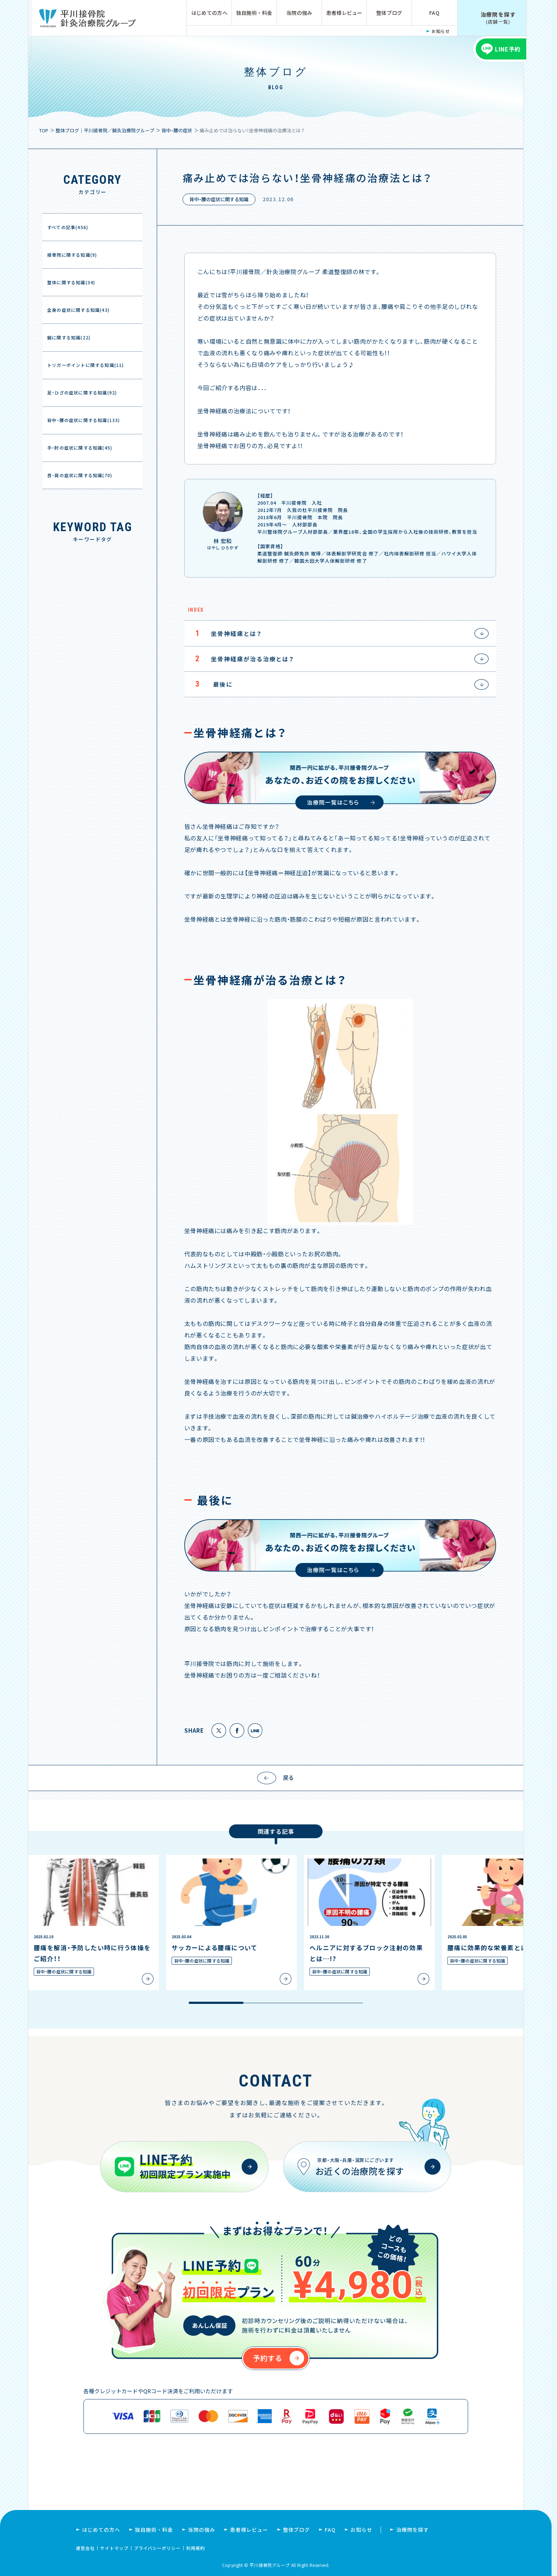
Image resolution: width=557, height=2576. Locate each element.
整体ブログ (389, 12)
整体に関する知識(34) (71, 282)
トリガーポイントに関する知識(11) (85, 365)
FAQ (434, 12)
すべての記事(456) (67, 227)
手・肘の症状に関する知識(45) (79, 448)
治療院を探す (412, 2529)
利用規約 (195, 2547)
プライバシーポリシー (157, 2547)
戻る (288, 1777)
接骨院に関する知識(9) (72, 255)
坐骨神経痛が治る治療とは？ (239, 659)
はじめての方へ (209, 12)
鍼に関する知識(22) (68, 337)
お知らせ (440, 31)
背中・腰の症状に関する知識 (219, 199)
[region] (275, 1930)
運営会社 (85, 2547)
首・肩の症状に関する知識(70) (79, 475)
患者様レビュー (344, 12)
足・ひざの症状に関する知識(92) (82, 392)
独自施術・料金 (254, 12)
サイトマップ (114, 2547)
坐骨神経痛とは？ (223, 633)
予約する (267, 2358)
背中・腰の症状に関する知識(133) (83, 420)
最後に (208, 684)
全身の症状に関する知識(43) (78, 310)
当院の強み (299, 12)
